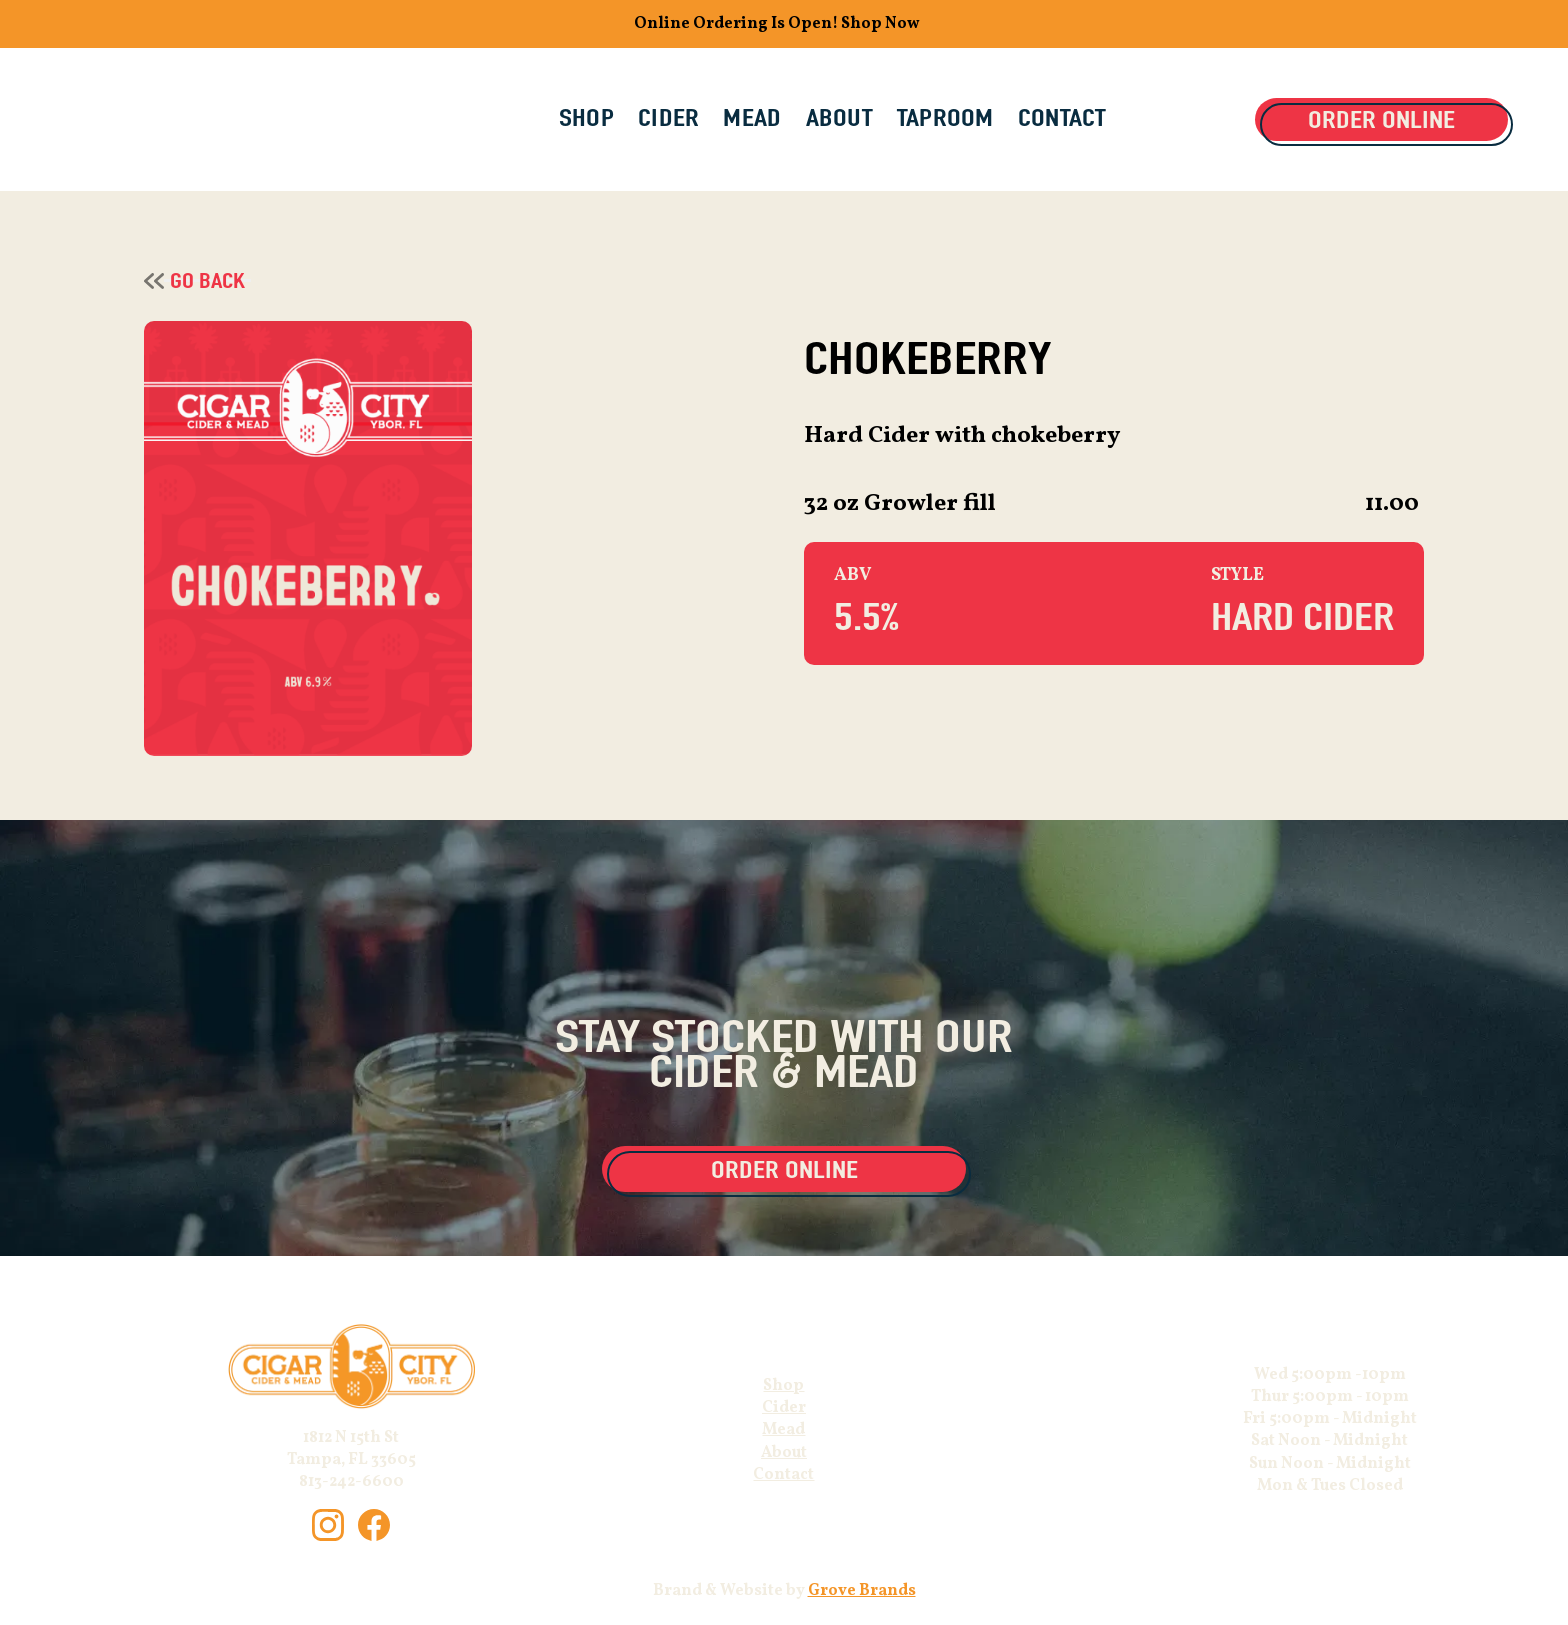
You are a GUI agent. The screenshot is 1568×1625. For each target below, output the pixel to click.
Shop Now (880, 24)
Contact (783, 1475)
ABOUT (839, 117)
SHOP (586, 117)
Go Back (207, 280)
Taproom (945, 117)
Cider (784, 1408)
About (784, 1453)
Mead (783, 1430)
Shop (783, 1386)
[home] (194, 120)
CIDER (668, 117)
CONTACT (1062, 117)
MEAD (752, 117)
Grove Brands (862, 1591)
